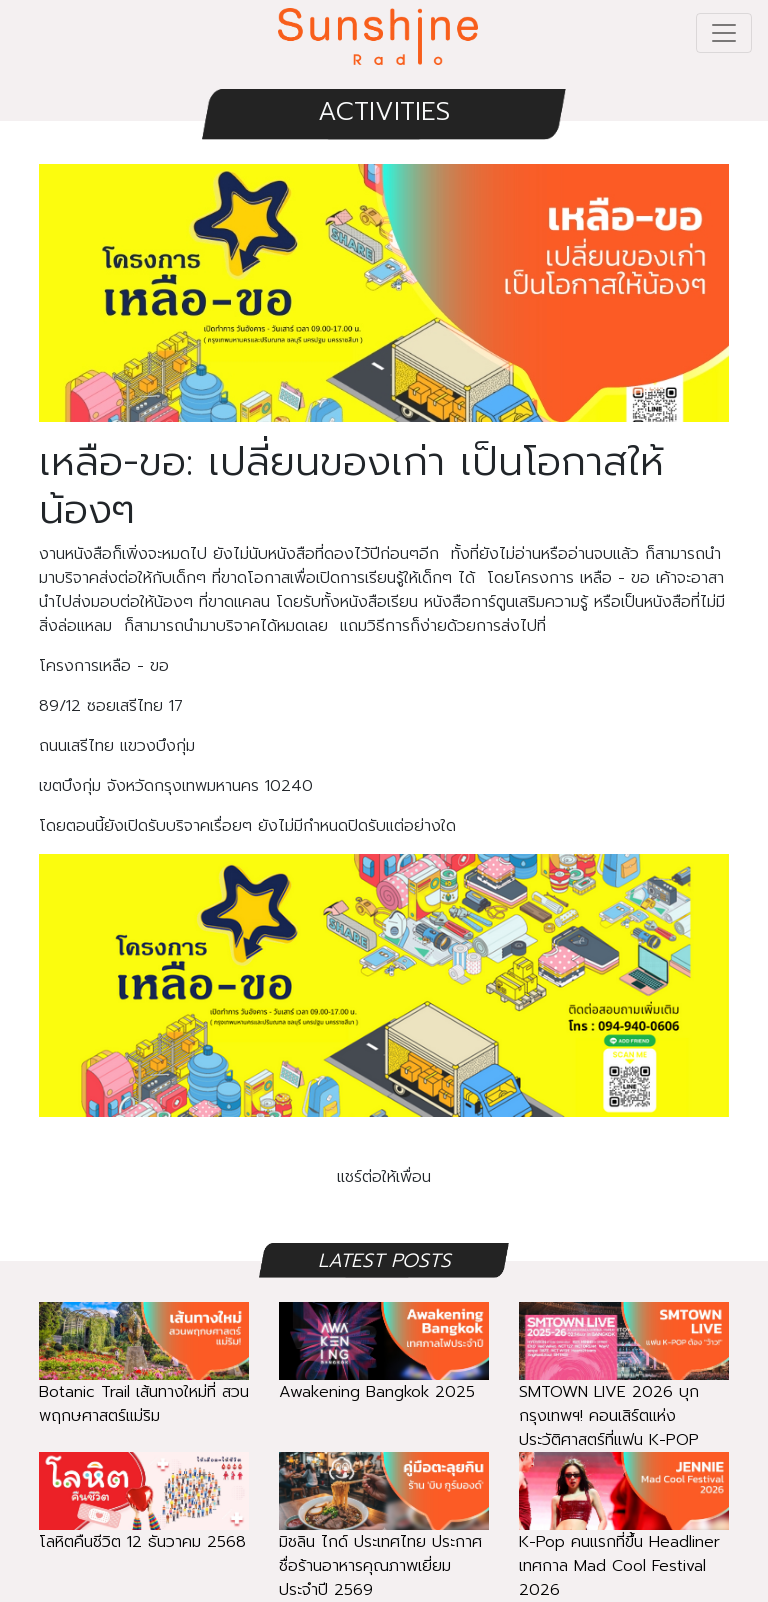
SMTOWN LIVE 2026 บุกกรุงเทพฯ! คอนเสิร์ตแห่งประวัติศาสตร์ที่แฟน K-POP (624, 1390)
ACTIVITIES (384, 111)
